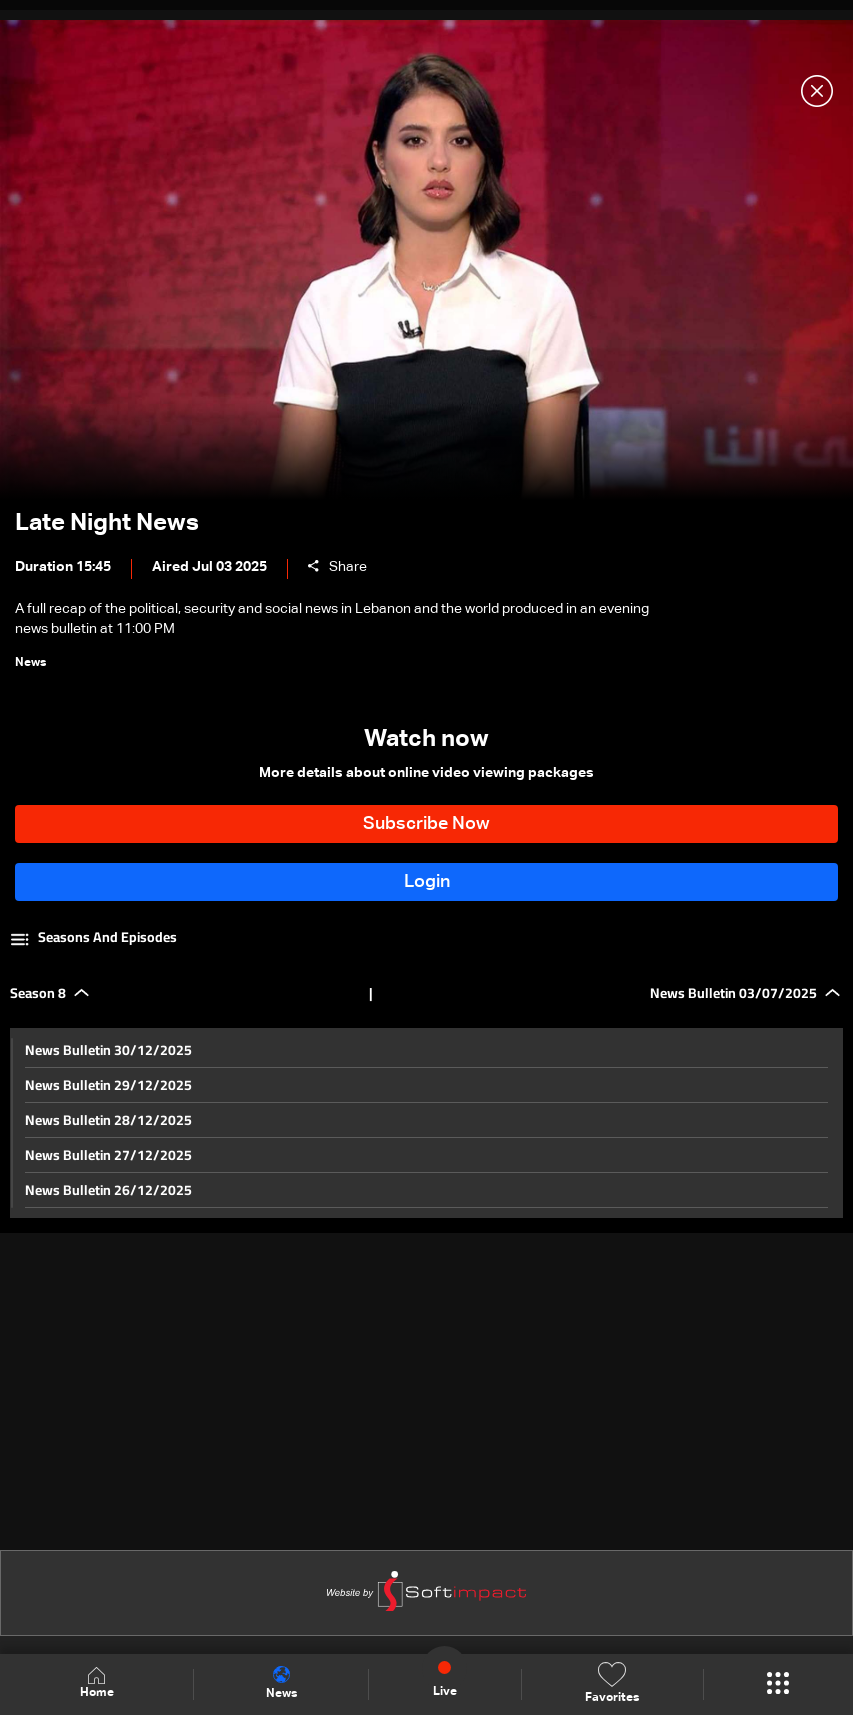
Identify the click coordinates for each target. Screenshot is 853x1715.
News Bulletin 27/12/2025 (108, 1155)
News (281, 1683)
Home (97, 1683)
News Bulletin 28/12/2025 (108, 1120)
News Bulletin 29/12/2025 (108, 1085)
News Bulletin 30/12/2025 (108, 1050)
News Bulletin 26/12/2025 (108, 1190)
